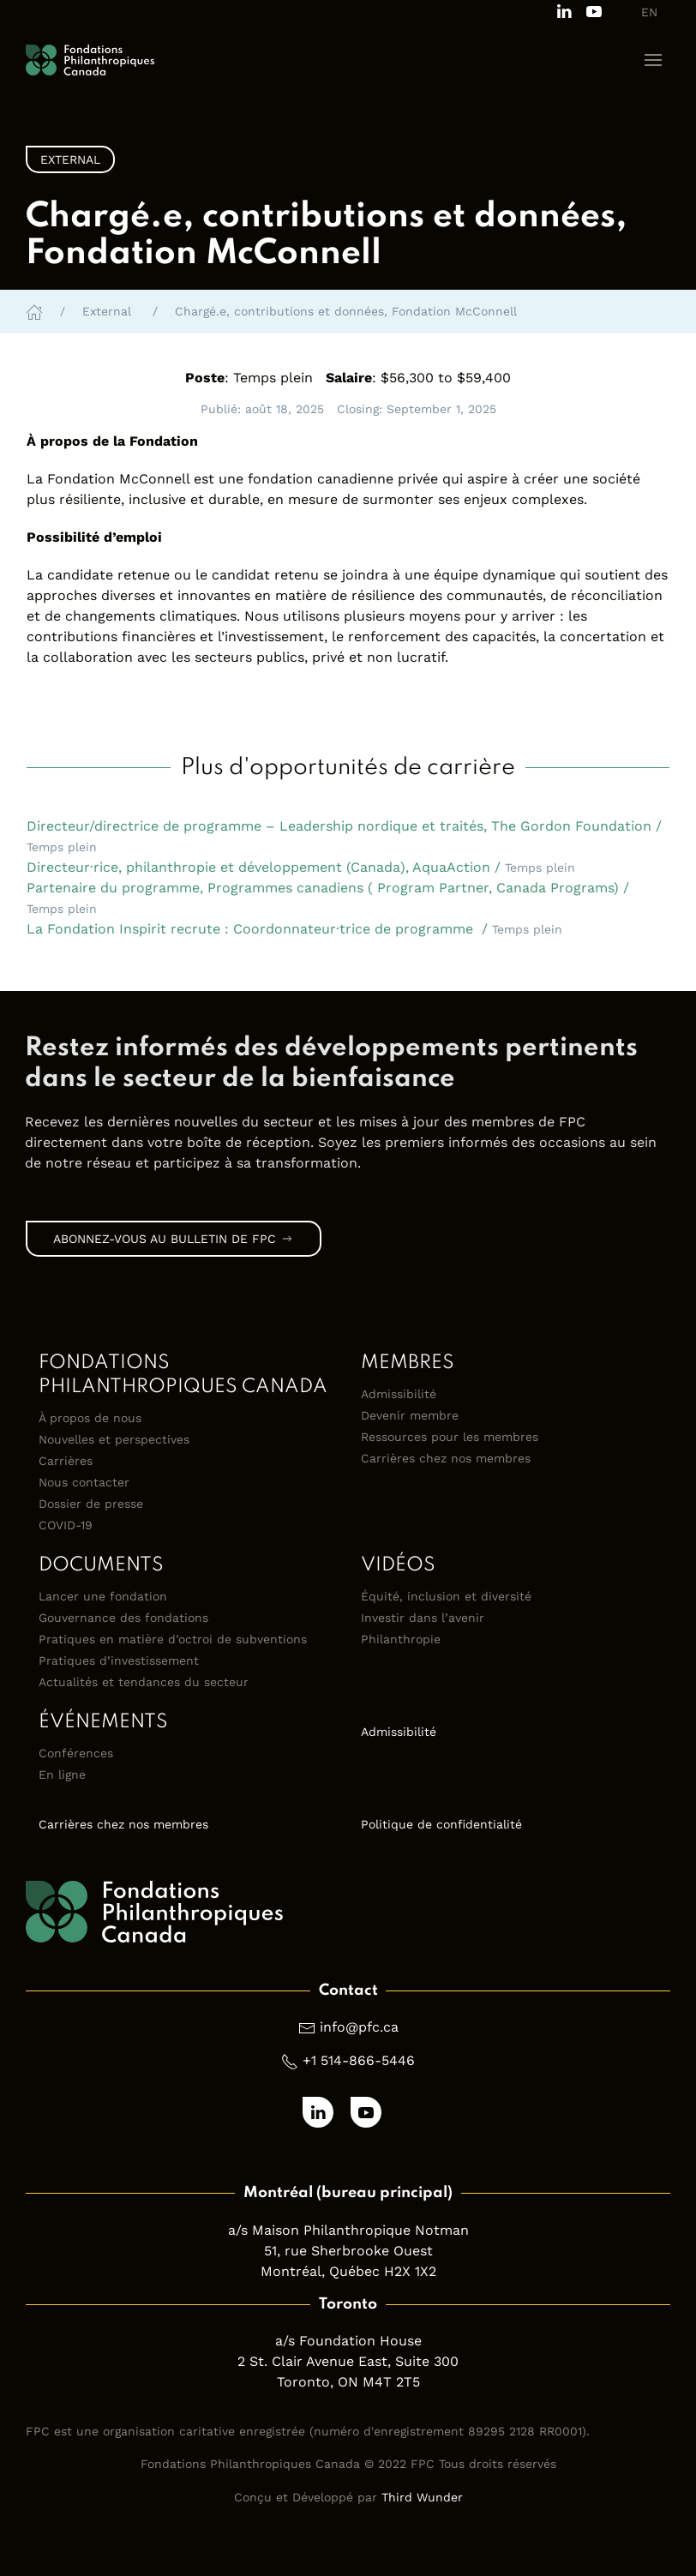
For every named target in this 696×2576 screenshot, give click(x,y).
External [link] (70, 159)
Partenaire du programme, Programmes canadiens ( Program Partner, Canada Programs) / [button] (328, 898)
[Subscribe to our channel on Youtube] (594, 10)
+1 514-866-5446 (359, 2060)
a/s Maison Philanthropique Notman (348, 2230)
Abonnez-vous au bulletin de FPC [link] (173, 1239)
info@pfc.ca (359, 2027)
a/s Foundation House (348, 2341)
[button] (653, 60)
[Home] (34, 311)
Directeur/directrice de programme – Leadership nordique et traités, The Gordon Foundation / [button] (344, 836)
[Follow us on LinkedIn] (564, 10)
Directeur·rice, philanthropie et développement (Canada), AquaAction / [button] (301, 867)
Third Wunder (422, 2497)
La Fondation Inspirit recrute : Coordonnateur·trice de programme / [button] (294, 929)
